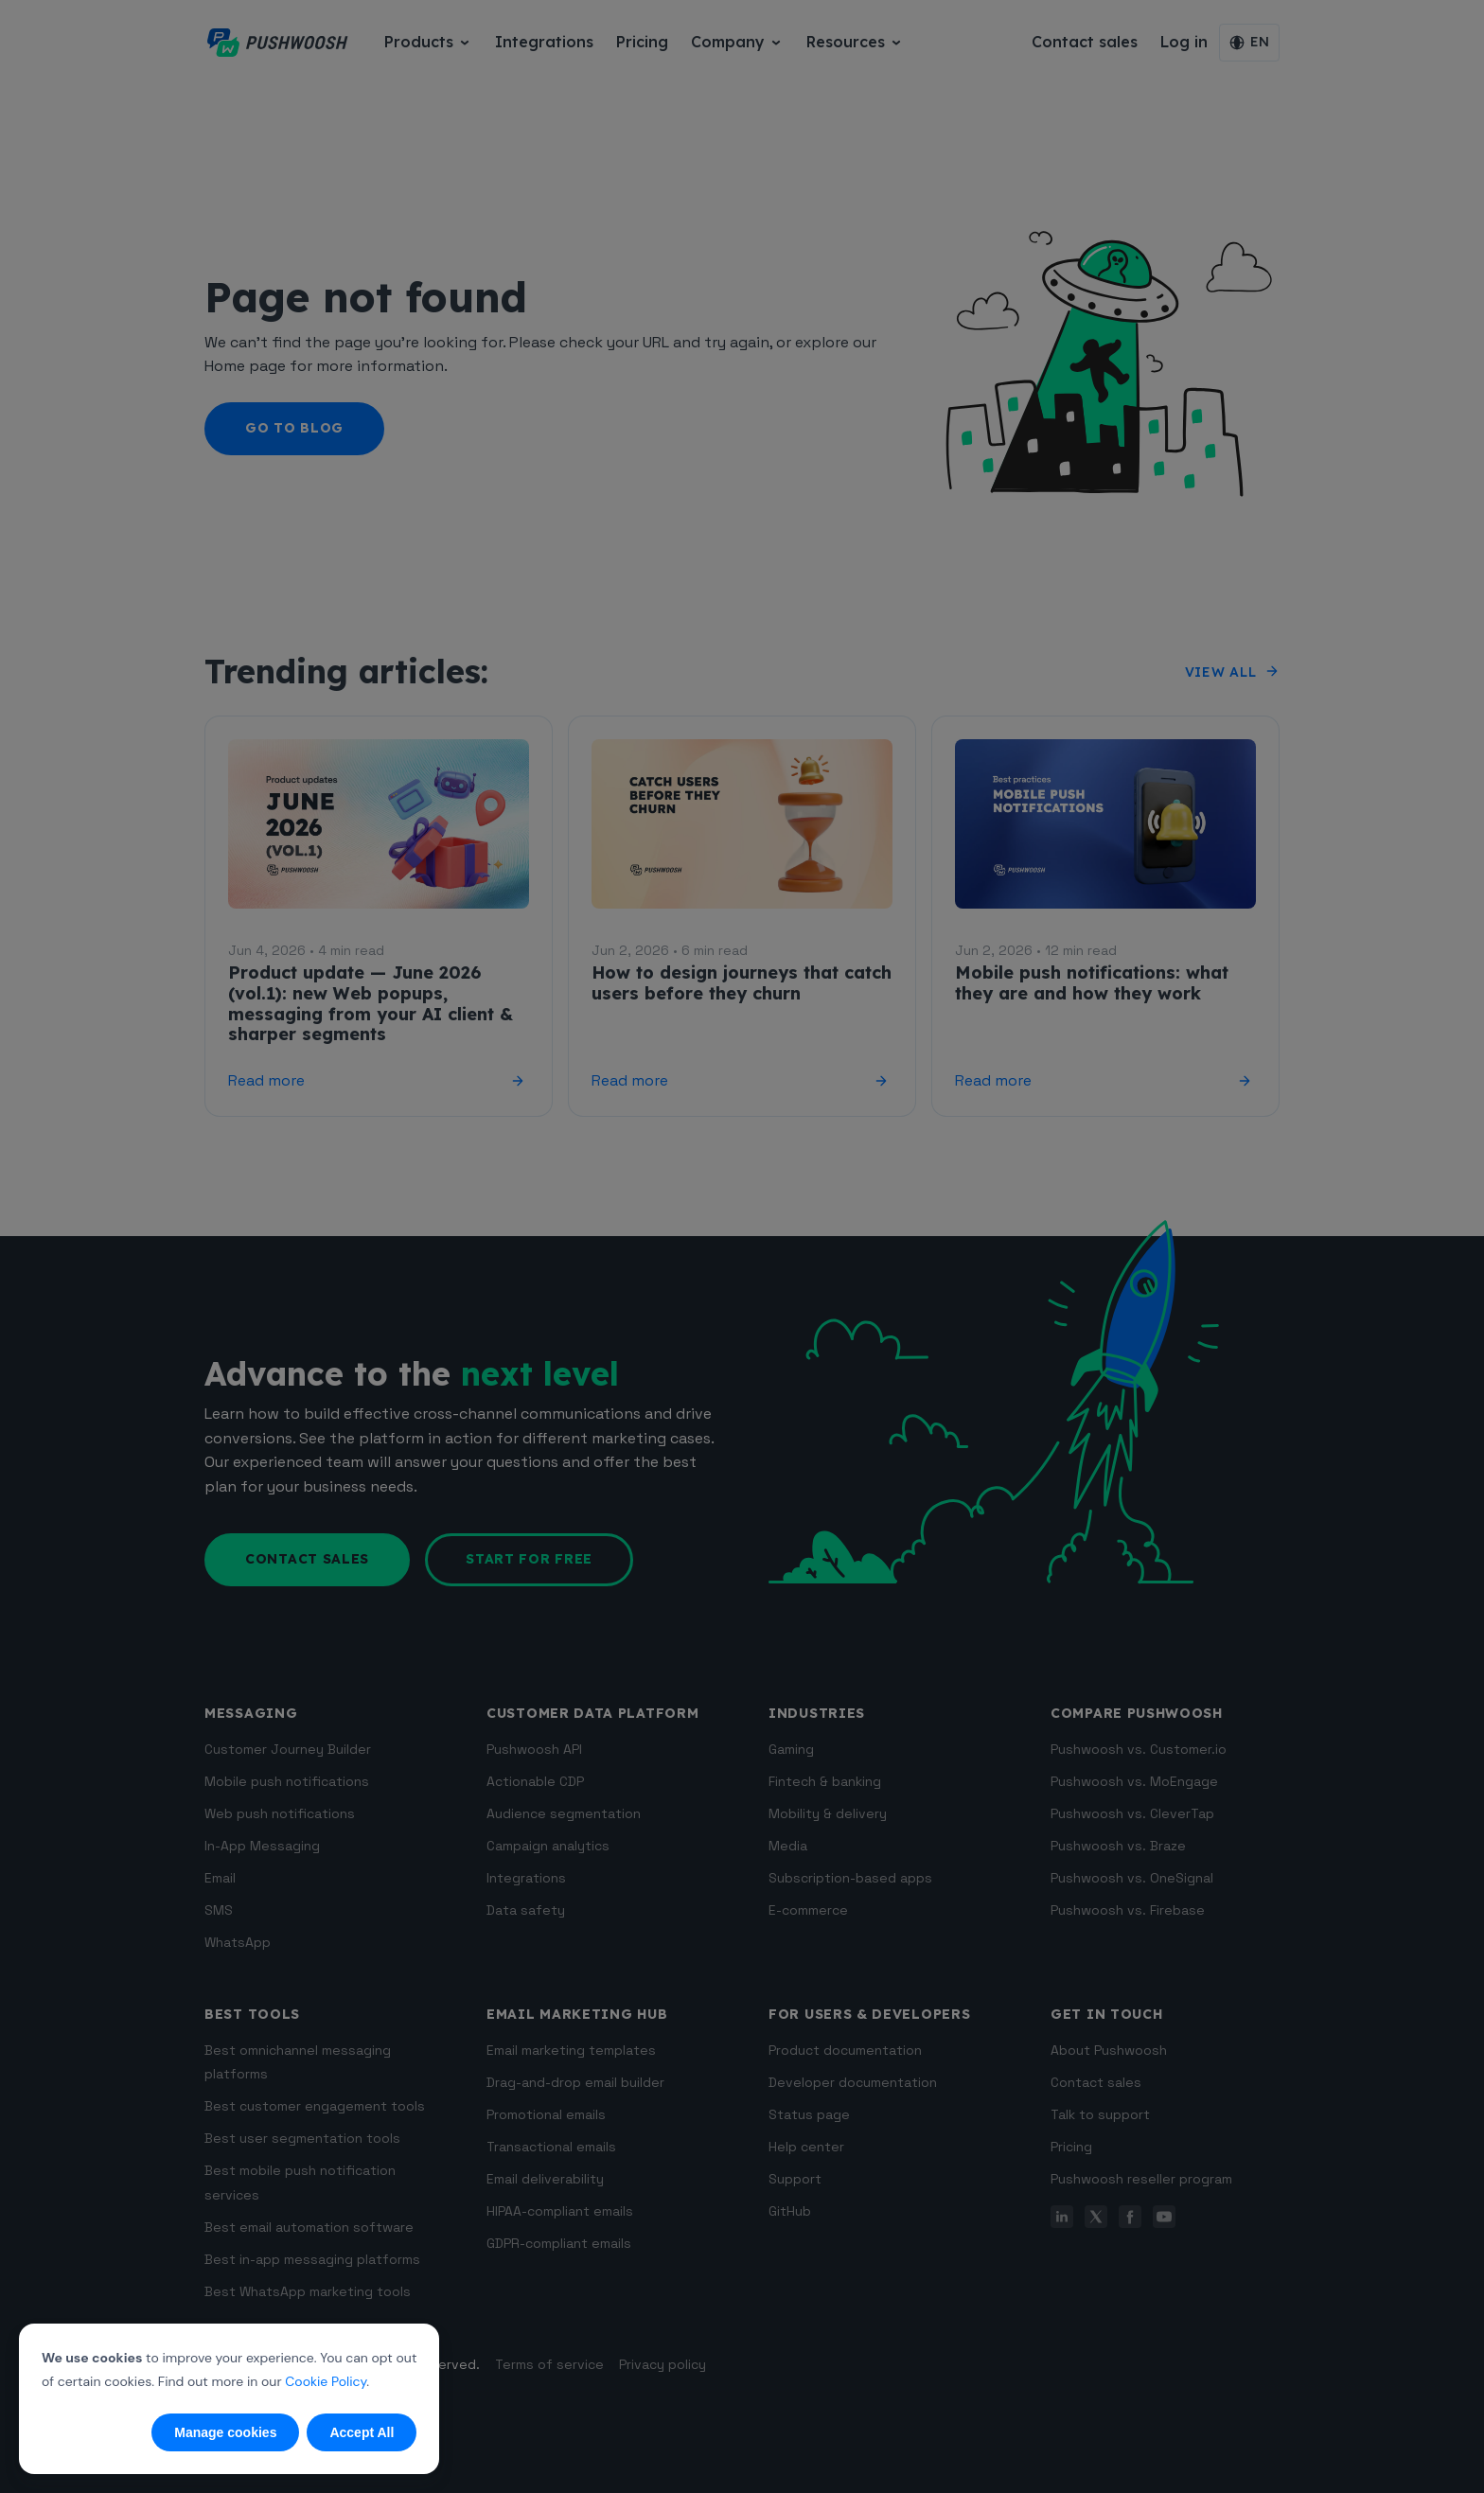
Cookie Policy (325, 2381)
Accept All (361, 2432)
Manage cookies (225, 2432)
